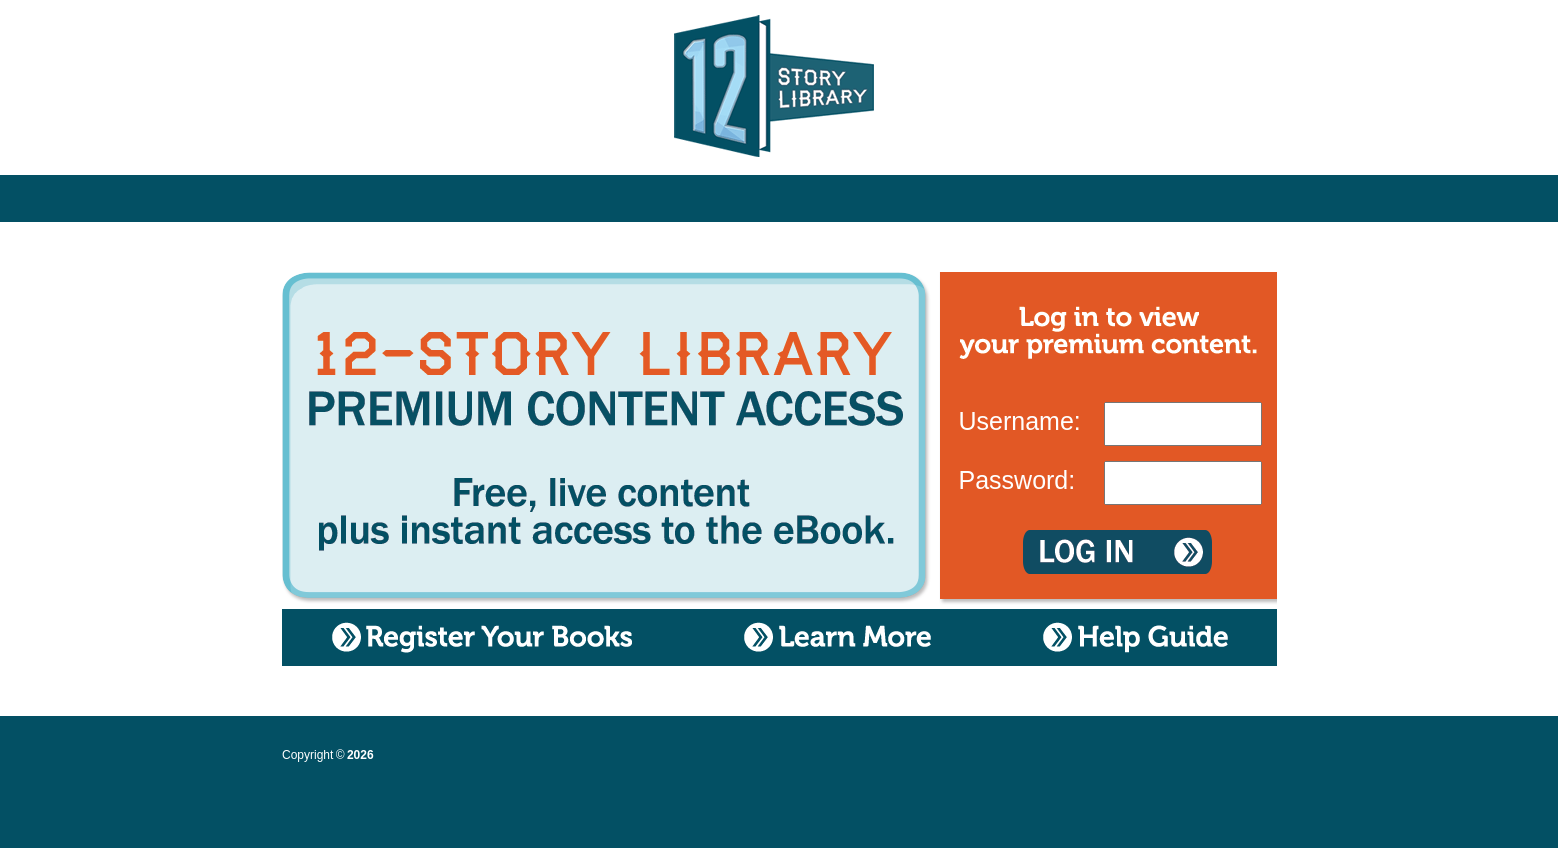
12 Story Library (779, 90)
